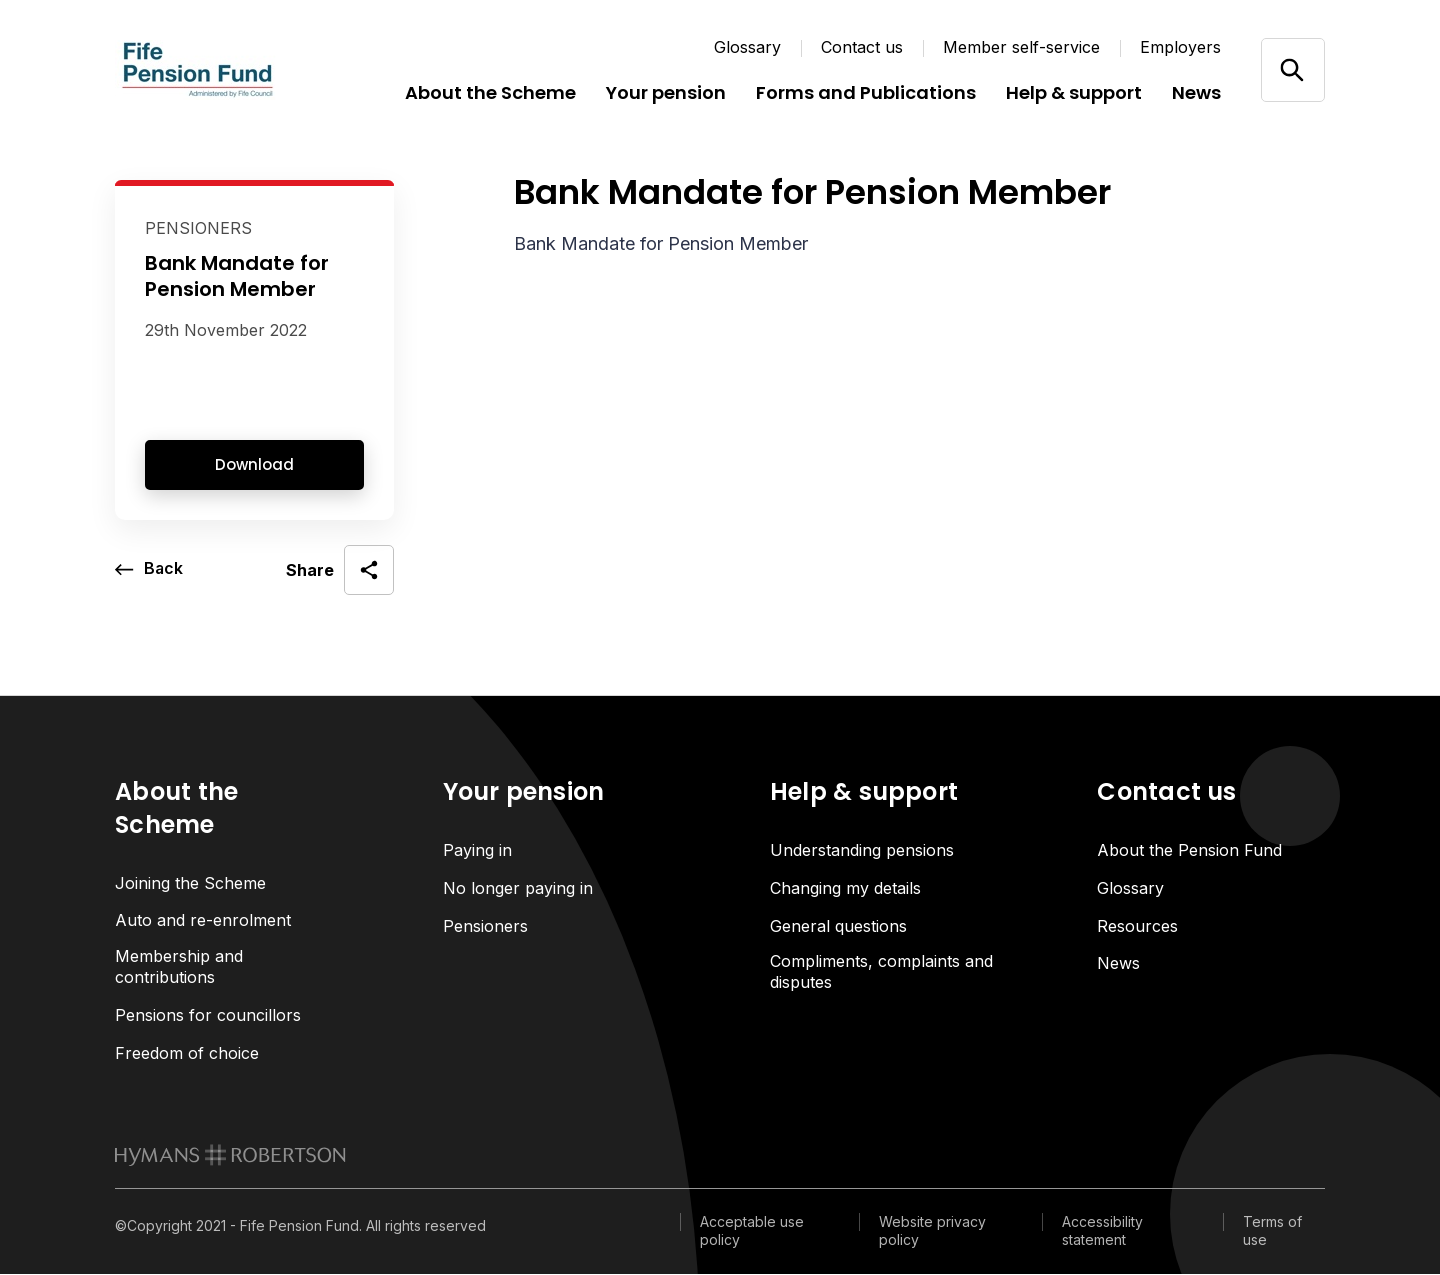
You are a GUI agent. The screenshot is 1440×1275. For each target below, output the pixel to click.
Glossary (747, 47)
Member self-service (1021, 47)
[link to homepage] (230, 1156)
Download (254, 464)
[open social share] (340, 570)
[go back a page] (149, 570)
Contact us (862, 47)
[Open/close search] (1292, 69)
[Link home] (235, 70)
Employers (1180, 47)
